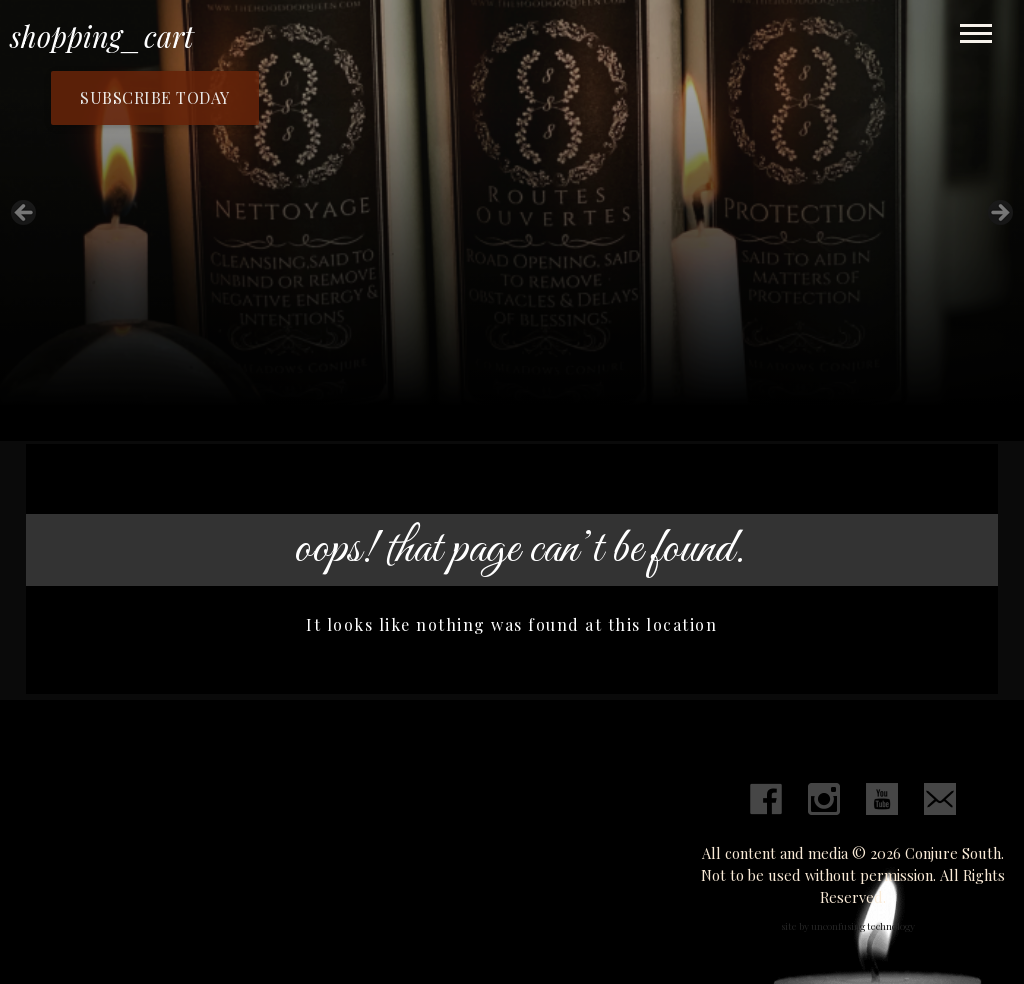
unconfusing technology (863, 926)
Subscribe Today (155, 97)
